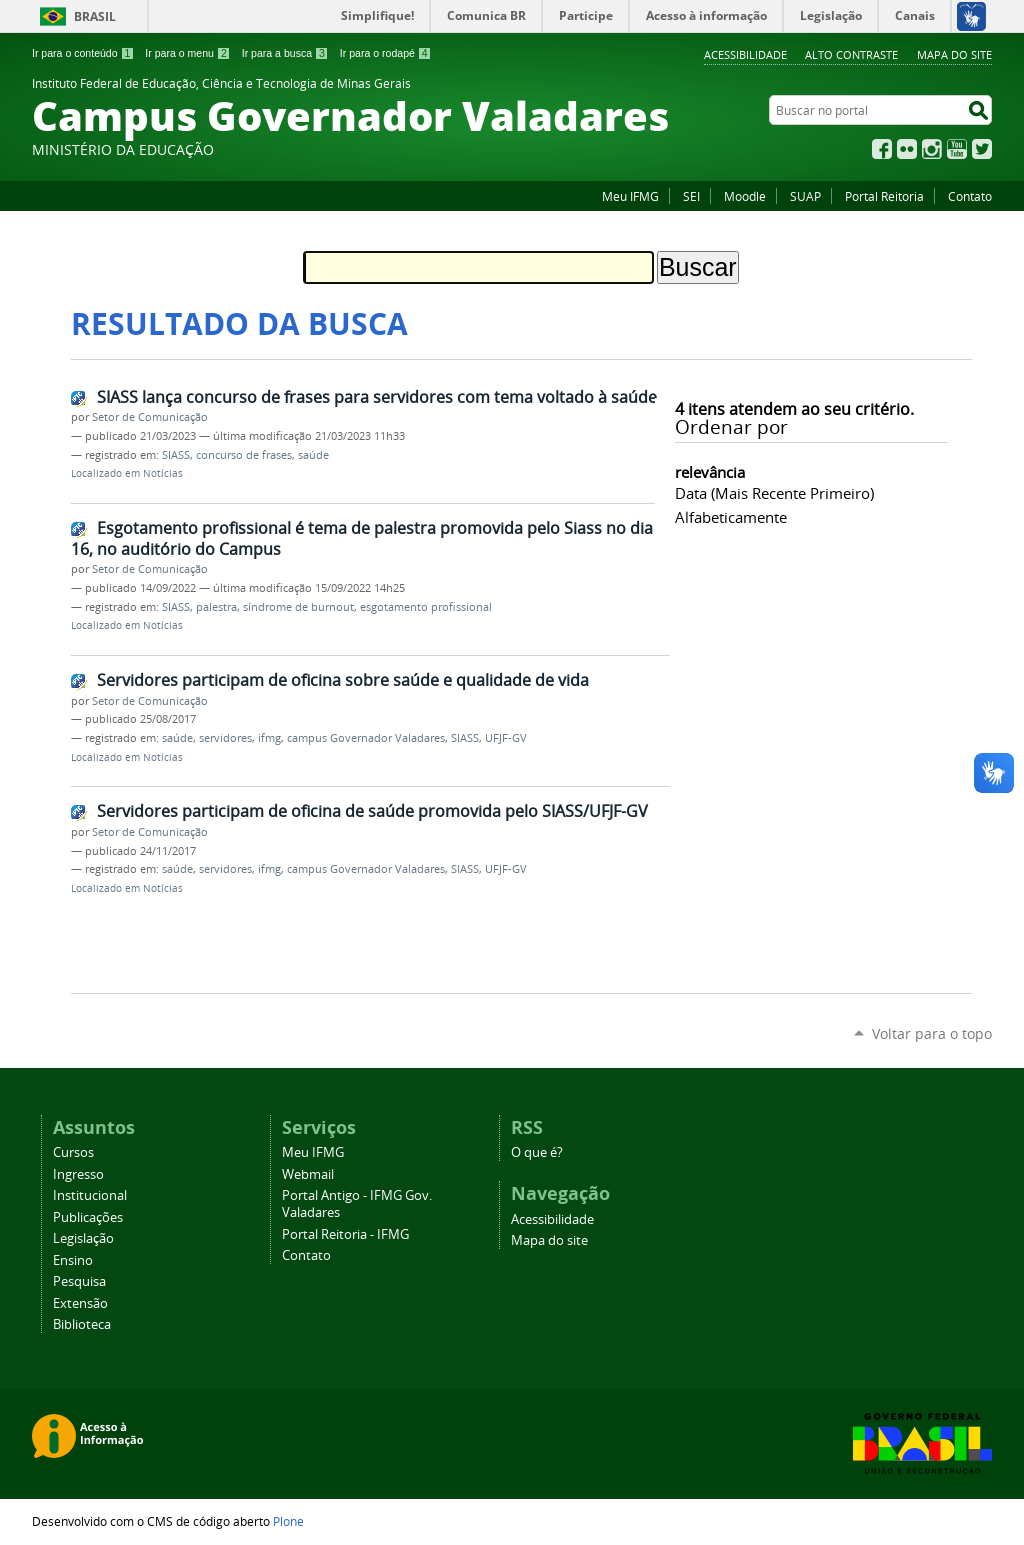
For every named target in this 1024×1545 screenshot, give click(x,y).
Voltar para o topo (932, 1033)
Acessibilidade (745, 54)
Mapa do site (954, 54)
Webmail (308, 1174)
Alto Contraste (851, 54)
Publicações (88, 1217)
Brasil (95, 16)
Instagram (932, 149)
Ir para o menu (187, 53)
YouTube (957, 149)
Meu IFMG (630, 196)
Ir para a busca (285, 53)
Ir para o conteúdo (83, 53)
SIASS (176, 455)
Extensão (80, 1303)
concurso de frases (244, 455)
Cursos (73, 1152)
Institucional (90, 1195)
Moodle (745, 196)
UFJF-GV (506, 738)
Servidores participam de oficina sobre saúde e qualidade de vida (343, 680)
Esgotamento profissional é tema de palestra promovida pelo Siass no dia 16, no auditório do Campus (362, 538)
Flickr (907, 149)
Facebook (882, 149)
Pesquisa (79, 1281)
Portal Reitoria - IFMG (345, 1234)
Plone (288, 1521)
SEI (691, 196)
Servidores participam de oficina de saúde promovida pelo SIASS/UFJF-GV (372, 811)
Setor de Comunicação (150, 417)
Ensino (73, 1260)
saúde (313, 455)
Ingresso (78, 1174)
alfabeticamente (731, 517)
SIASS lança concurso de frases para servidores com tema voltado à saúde (377, 397)
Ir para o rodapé (386, 53)
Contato (970, 196)
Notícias (163, 473)
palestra (216, 607)
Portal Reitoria (884, 196)
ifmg (269, 738)
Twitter (982, 149)
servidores (225, 738)
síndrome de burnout (298, 607)
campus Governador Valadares (366, 738)
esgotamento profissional (426, 607)
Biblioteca (82, 1324)
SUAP (805, 196)
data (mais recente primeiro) (774, 493)
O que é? (537, 1152)
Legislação (83, 1238)
